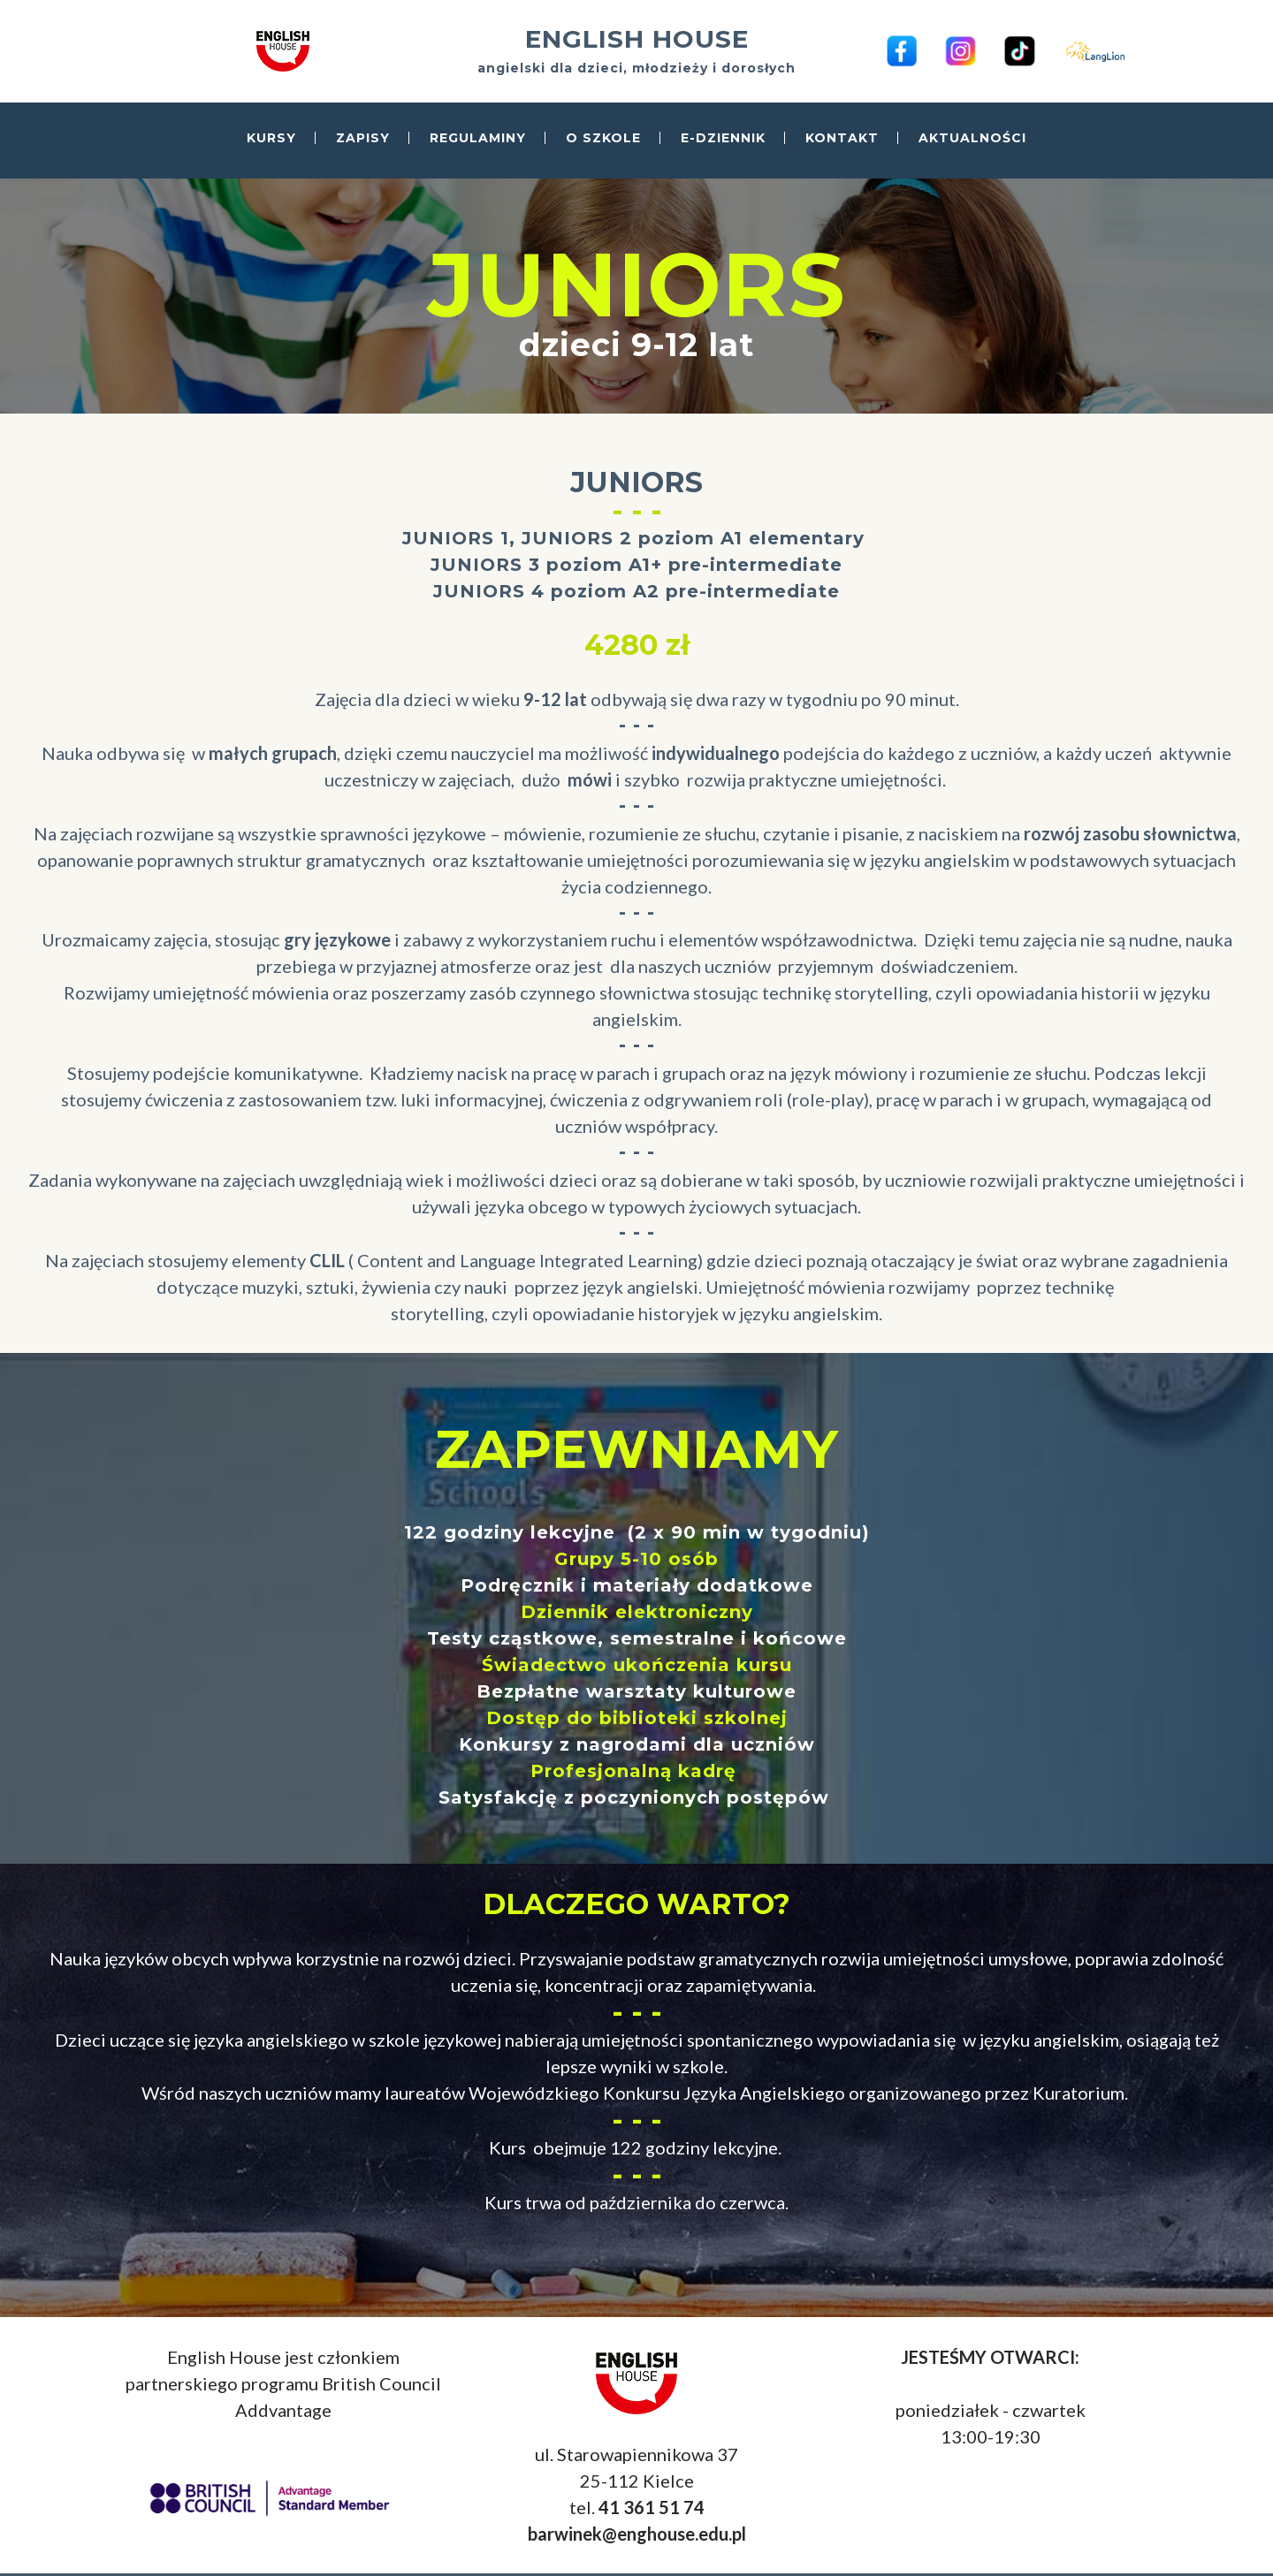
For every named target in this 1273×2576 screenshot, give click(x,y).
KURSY (271, 139)
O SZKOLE (603, 139)
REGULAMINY (478, 139)
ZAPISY (363, 139)
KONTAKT (842, 139)
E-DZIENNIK (723, 139)
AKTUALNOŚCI (972, 139)
